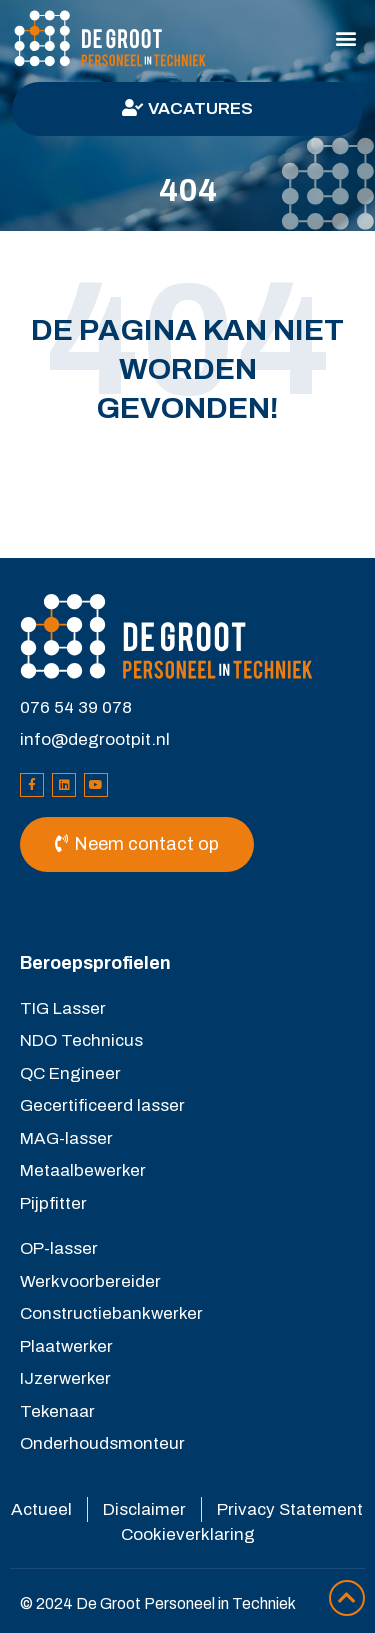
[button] (346, 38)
